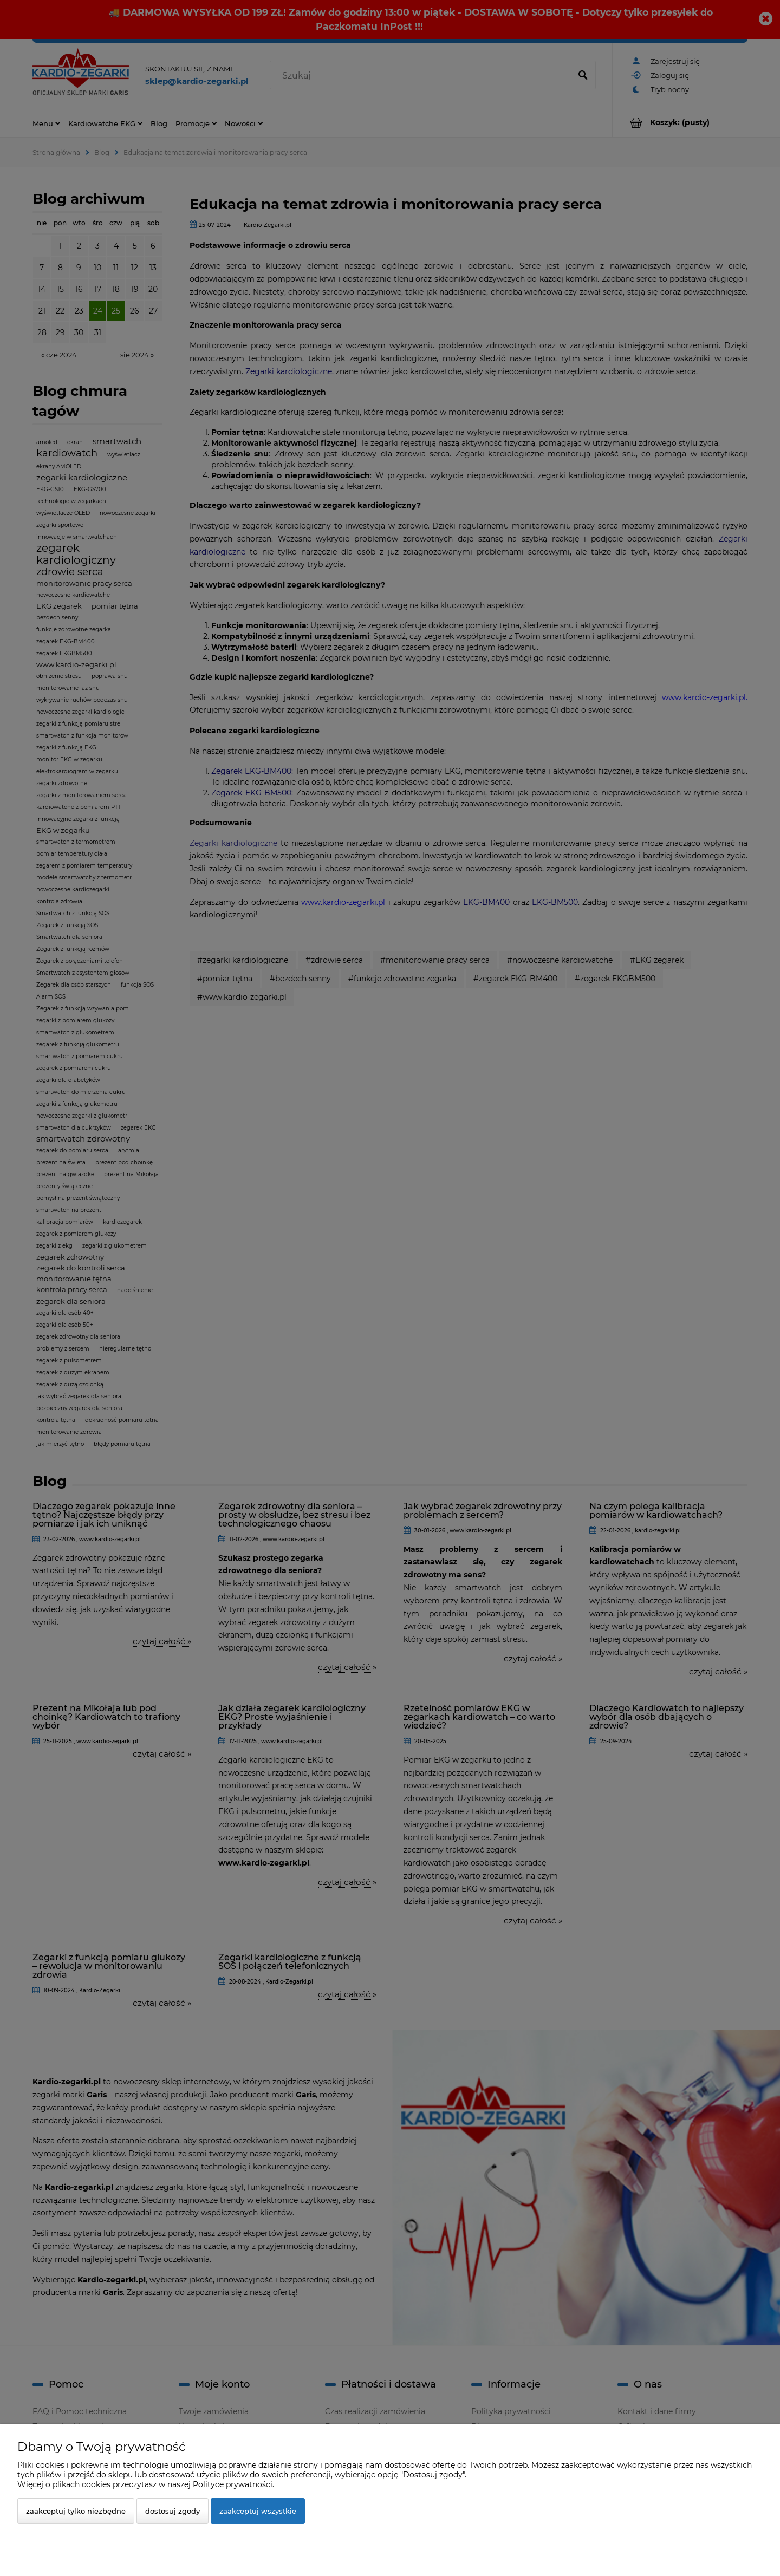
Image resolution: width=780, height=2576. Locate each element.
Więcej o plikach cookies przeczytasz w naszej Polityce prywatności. (145, 2484)
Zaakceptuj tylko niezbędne (76, 2511)
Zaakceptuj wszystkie (257, 2511)
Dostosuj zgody (172, 2511)
